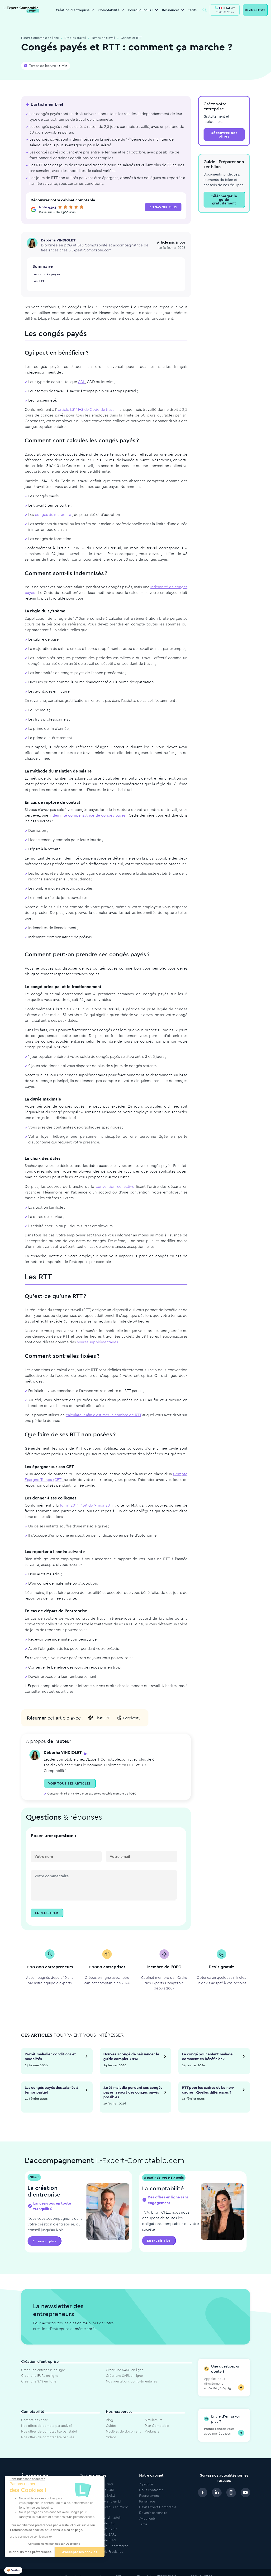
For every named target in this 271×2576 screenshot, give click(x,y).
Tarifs (192, 10)
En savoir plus (163, 207)
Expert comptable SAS (97, 2523)
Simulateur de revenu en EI (100, 2501)
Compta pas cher (34, 2420)
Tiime (143, 2524)
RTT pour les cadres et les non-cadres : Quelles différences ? (208, 2090)
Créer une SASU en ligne (124, 2370)
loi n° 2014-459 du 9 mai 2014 (87, 1505)
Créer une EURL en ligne (39, 2375)
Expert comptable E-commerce (104, 2546)
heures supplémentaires (98, 1342)
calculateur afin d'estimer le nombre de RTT (103, 1414)
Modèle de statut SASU (97, 2495)
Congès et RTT (146, 38)
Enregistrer (46, 1913)
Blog (109, 2420)
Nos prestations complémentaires (131, 2381)
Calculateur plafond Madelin (101, 2517)
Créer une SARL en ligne (124, 2375)
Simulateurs (153, 2420)
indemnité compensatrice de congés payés (88, 815)
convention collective (116, 1186)
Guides (111, 2425)
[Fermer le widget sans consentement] (27, 2479)
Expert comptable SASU (98, 2529)
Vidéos (111, 2437)
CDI (81, 381)
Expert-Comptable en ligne (43, 38)
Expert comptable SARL (98, 2534)
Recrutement (149, 2495)
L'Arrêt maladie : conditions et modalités (50, 2056)
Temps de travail (115, 38)
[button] (13, 2570)
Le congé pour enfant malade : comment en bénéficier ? (208, 2056)
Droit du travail (83, 38)
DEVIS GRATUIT (255, 10)
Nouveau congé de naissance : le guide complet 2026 (131, 2056)
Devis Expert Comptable (157, 2507)
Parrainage (147, 2501)
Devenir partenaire (153, 2513)
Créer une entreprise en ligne (43, 2370)
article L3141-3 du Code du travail (88, 409)
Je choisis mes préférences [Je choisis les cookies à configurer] (30, 2552)
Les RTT (38, 281)
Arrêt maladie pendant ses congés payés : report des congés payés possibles (132, 2092)
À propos (146, 2484)
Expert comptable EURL (98, 2540)
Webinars (152, 2431)
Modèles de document (123, 2431)
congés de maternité (53, 514)
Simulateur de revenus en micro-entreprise (104, 2509)
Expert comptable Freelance (101, 2551)
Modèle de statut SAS (96, 2484)
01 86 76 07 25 (225, 12)
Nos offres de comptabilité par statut (49, 2431)
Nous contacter (151, 2490)
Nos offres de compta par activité (46, 2425)
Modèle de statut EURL (97, 2490)
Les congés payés (46, 274)
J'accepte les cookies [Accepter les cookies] (79, 2552)
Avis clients (147, 2518)
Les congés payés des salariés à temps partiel (51, 2090)
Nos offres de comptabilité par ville (47, 2437)
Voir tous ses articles (69, 1783)
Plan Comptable (157, 2425)
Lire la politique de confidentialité (31, 2536)
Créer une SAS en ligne (38, 2381)
